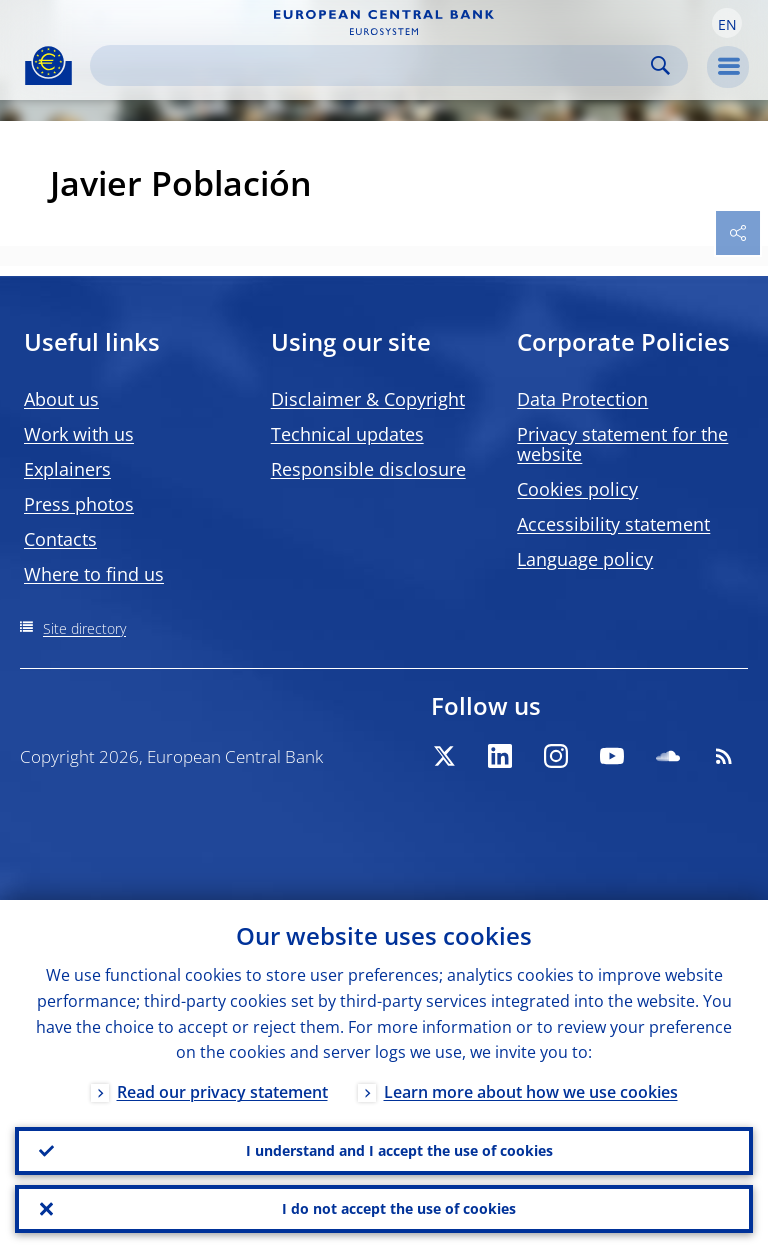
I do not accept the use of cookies (399, 1208)
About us (61, 399)
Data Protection (582, 399)
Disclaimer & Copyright (368, 399)
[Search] (373, 65)
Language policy (585, 559)
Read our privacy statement (222, 1092)
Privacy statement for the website (622, 444)
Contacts (60, 539)
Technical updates (347, 434)
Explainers (67, 469)
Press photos (79, 504)
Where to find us (94, 574)
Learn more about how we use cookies (531, 1092)
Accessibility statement (613, 524)
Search (660, 65)
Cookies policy (577, 489)
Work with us (79, 434)
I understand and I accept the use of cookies (399, 1150)
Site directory (84, 628)
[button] (727, 23)
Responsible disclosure (368, 469)
